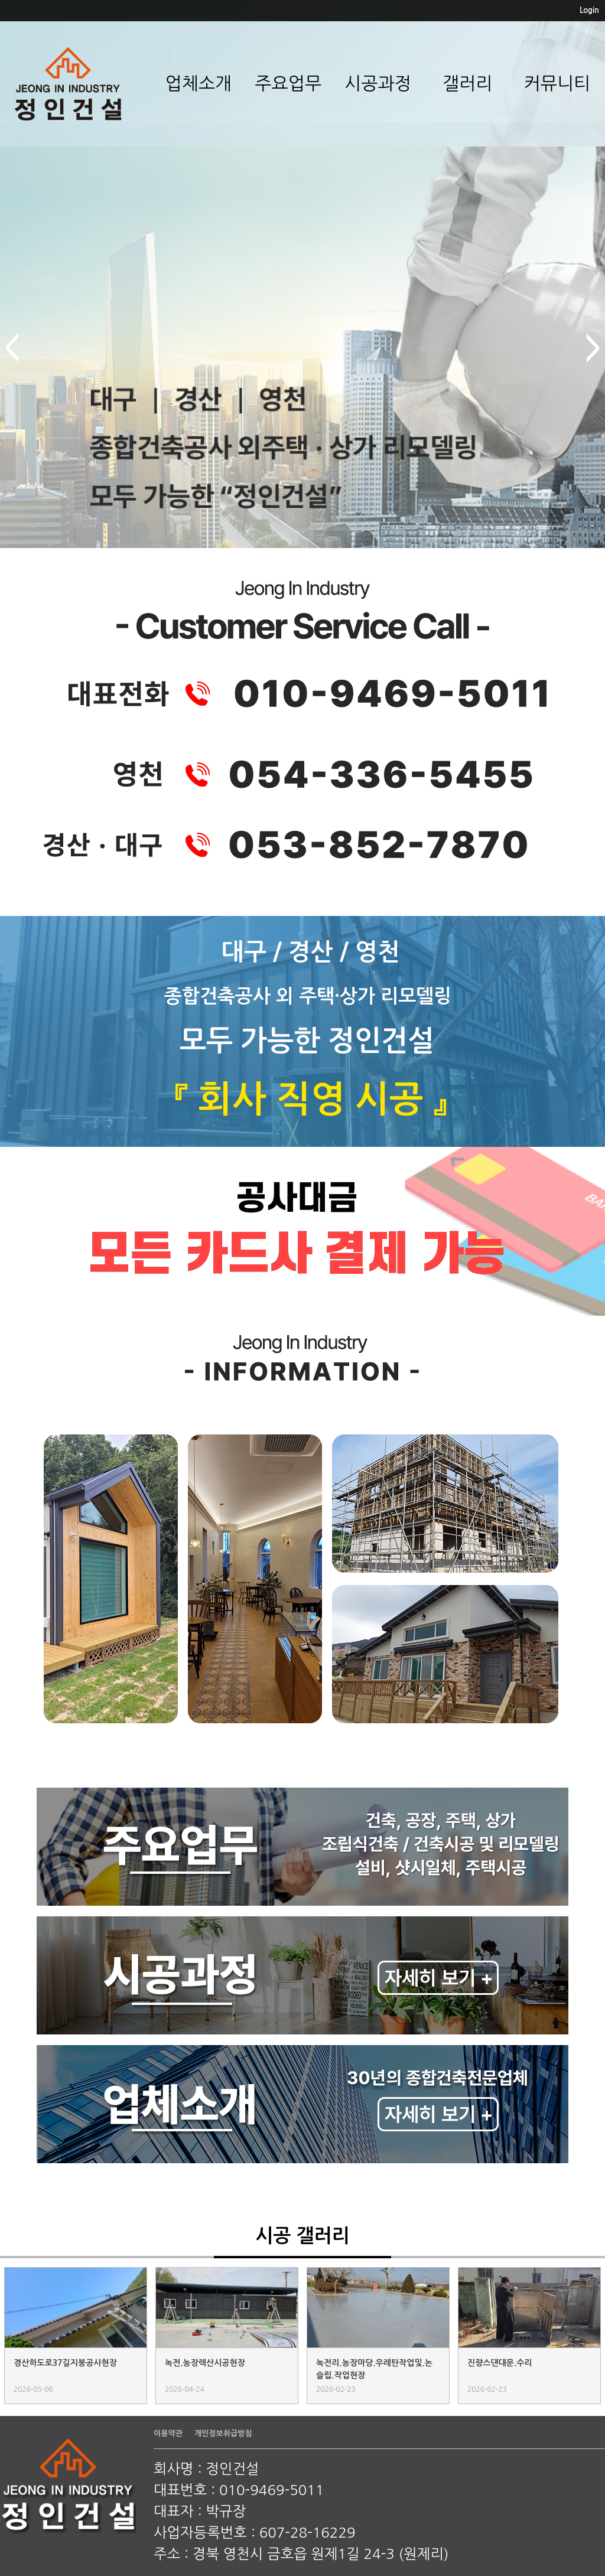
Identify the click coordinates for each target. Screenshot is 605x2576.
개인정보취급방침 (223, 2433)
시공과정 (377, 83)
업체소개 (198, 83)
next (593, 348)
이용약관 (168, 2433)
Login (589, 10)
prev (12, 348)
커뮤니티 (557, 83)
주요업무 (288, 83)
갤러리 (468, 83)
